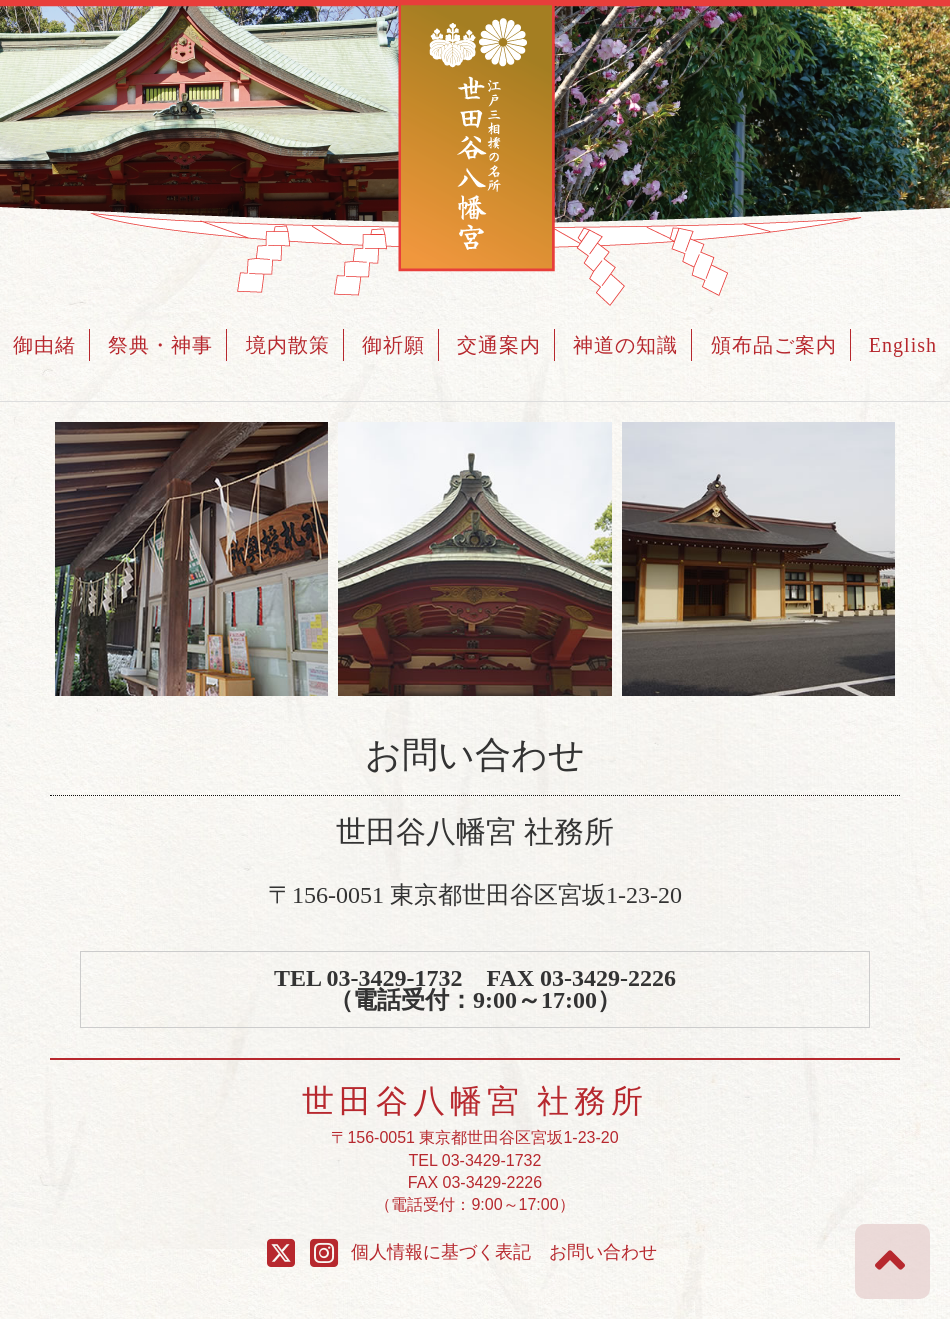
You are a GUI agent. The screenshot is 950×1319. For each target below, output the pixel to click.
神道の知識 (625, 345)
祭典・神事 (160, 345)
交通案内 (499, 345)
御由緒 (44, 345)
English (903, 345)
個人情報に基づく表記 (441, 1252)
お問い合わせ (603, 1252)
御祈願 (393, 345)
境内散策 (288, 345)
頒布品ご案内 (774, 345)
